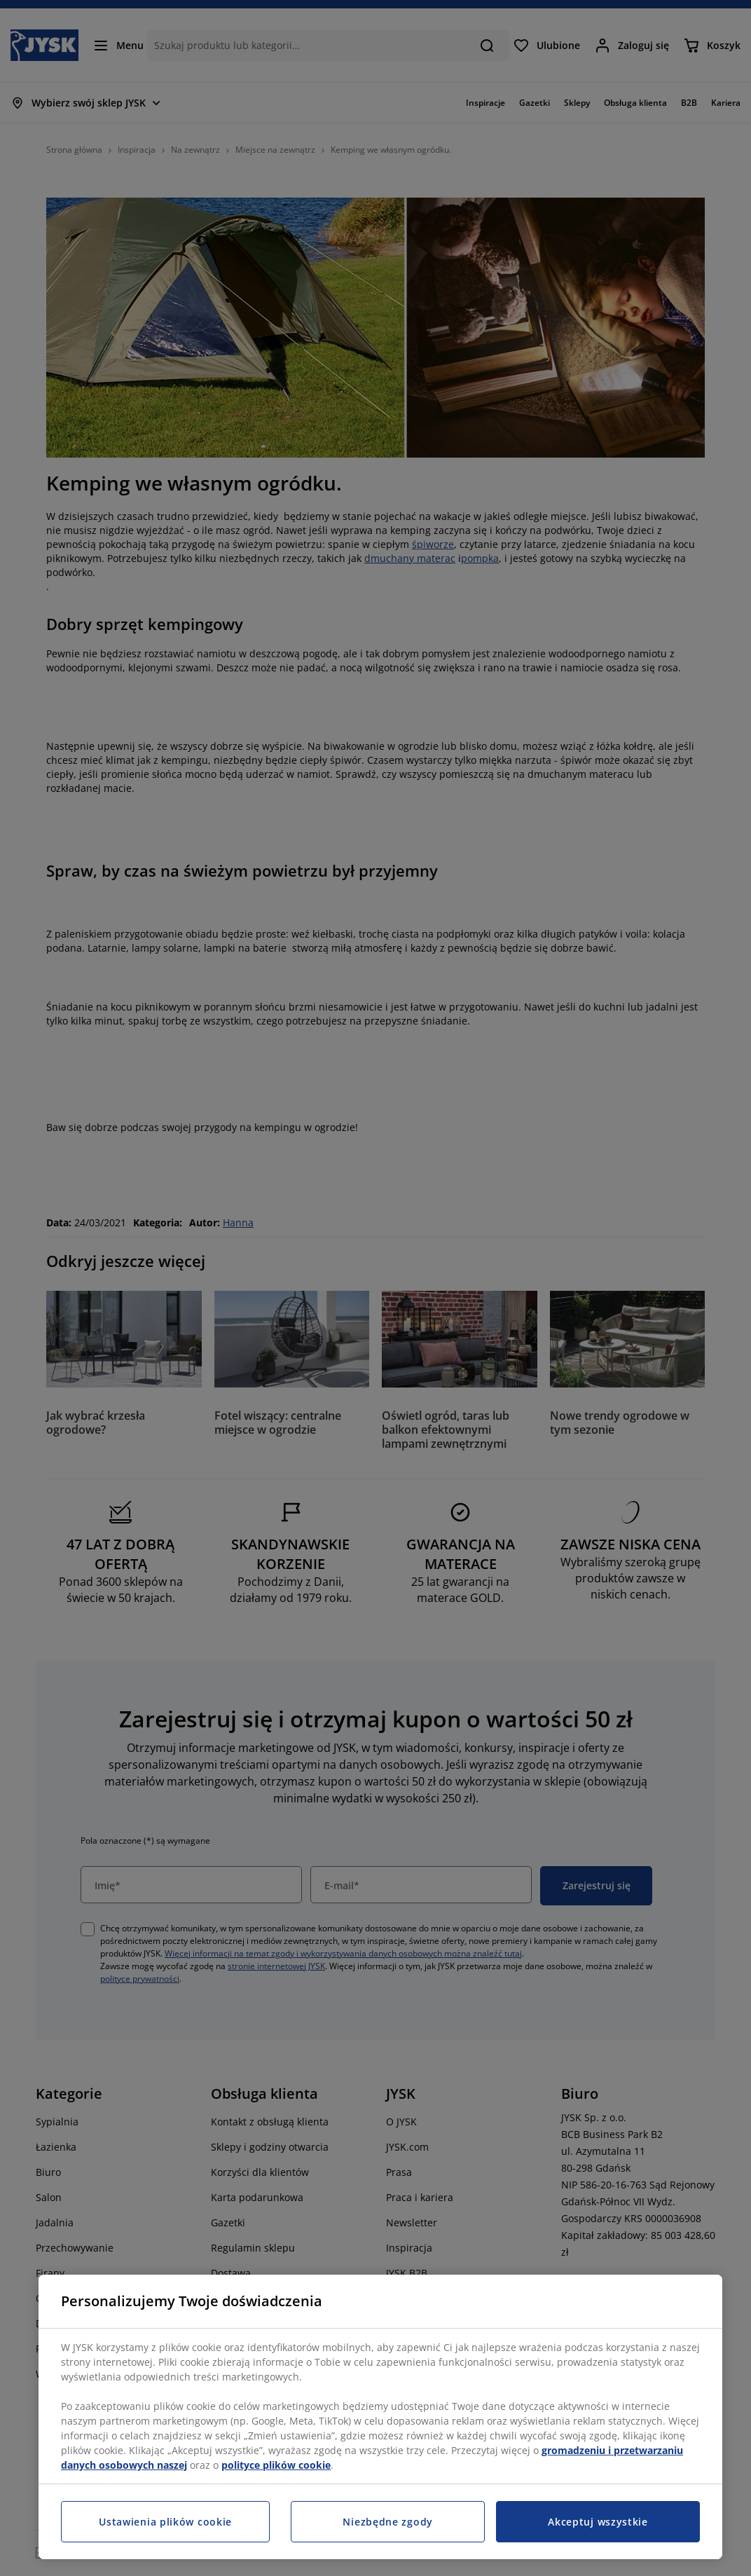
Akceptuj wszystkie (598, 2521)
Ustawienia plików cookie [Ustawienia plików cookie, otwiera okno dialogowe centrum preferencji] (165, 2521)
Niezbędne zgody (388, 2521)
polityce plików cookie (276, 2465)
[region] (380, 2417)
